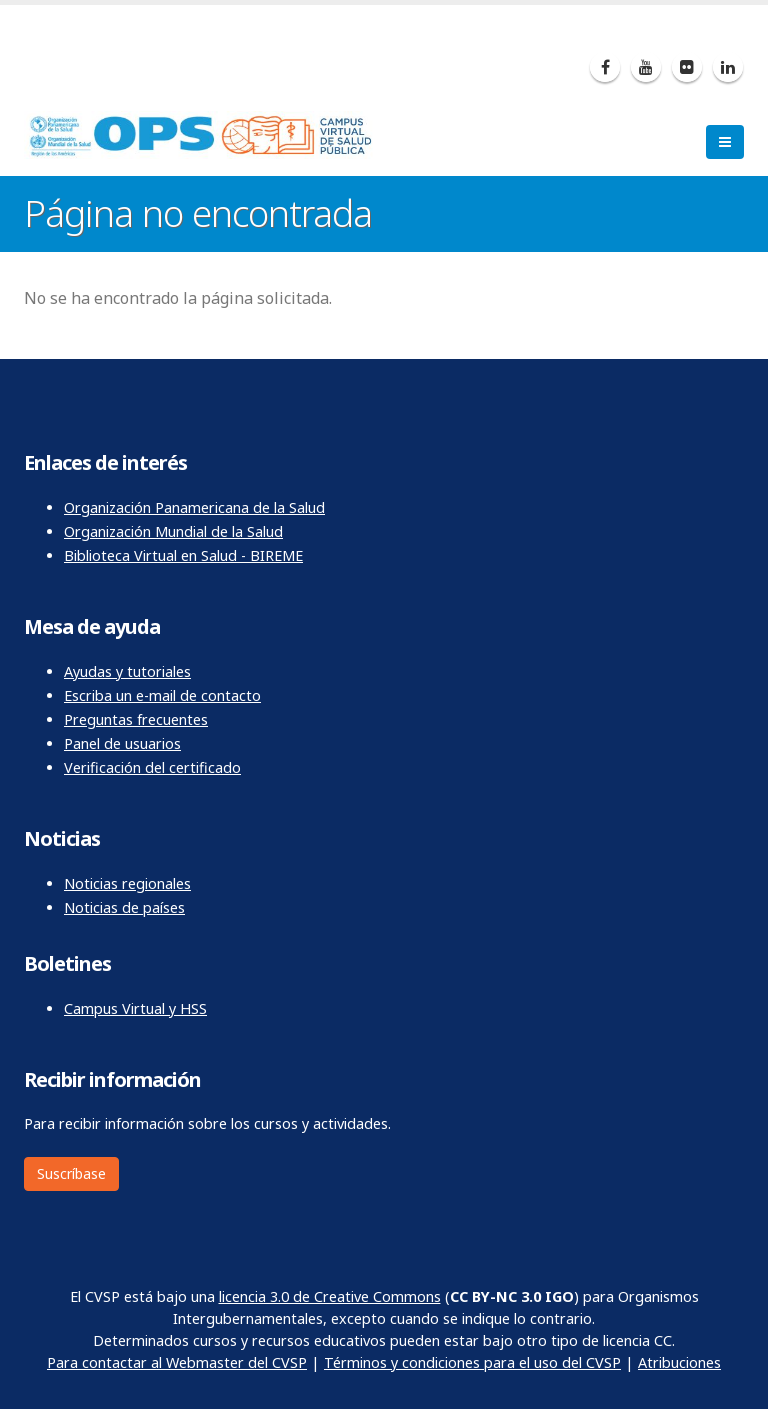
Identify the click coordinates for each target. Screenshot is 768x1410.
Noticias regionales (127, 883)
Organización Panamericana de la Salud (194, 507)
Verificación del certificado (152, 767)
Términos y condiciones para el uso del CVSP (472, 1362)
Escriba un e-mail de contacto (162, 695)
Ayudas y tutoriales (127, 671)
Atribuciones (679, 1362)
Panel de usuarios (122, 743)
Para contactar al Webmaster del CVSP (177, 1362)
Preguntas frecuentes (136, 719)
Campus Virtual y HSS (135, 1008)
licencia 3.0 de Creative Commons (330, 1296)
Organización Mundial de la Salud (173, 531)
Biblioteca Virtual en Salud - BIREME (183, 555)
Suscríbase (71, 1173)
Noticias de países (124, 907)
